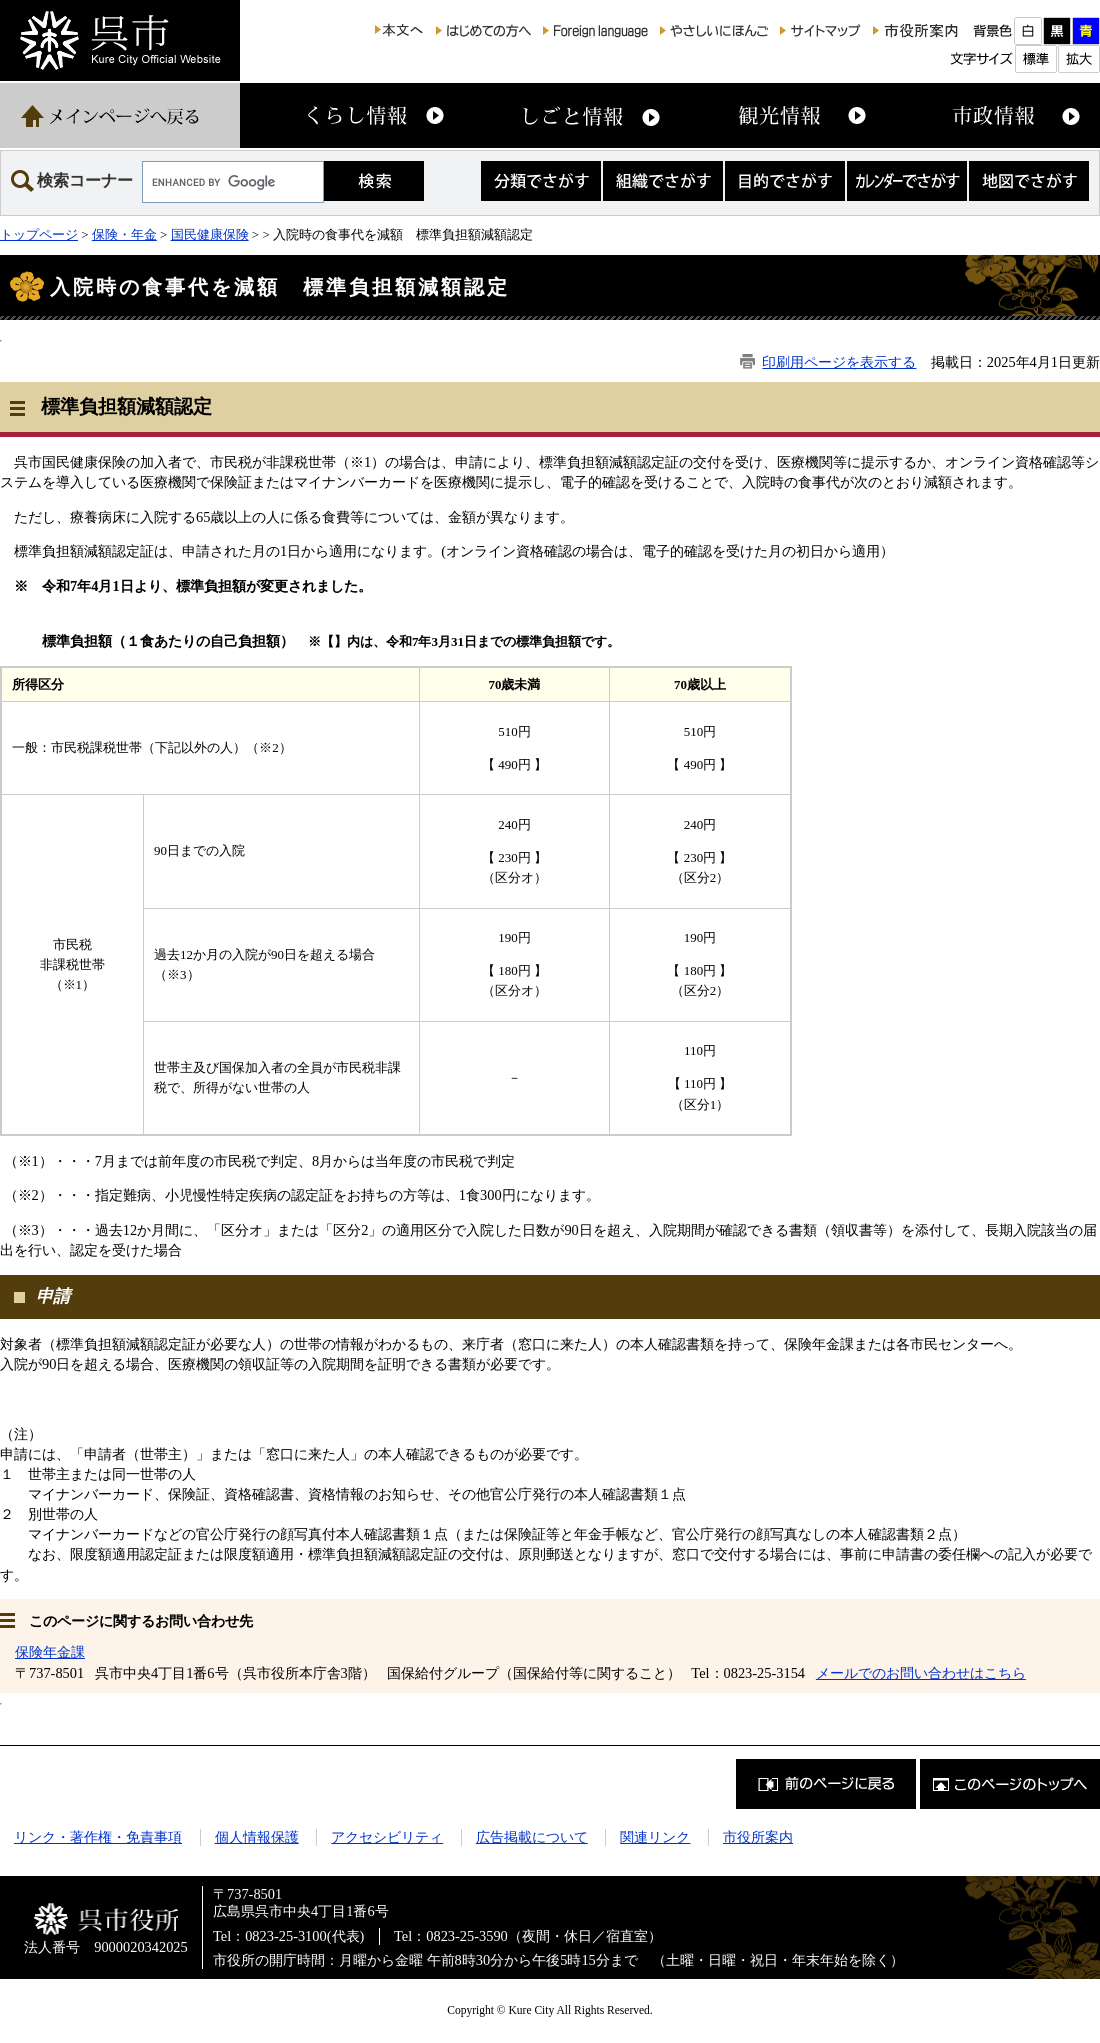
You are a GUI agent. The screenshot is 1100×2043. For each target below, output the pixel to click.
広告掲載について (532, 1837)
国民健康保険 (210, 234)
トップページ (39, 234)
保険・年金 (124, 234)
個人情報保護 (257, 1837)
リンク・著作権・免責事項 (98, 1837)
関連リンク (655, 1837)
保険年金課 (50, 1652)
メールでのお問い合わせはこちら (921, 1673)
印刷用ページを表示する (839, 362)
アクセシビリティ (387, 1837)
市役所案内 (758, 1837)
